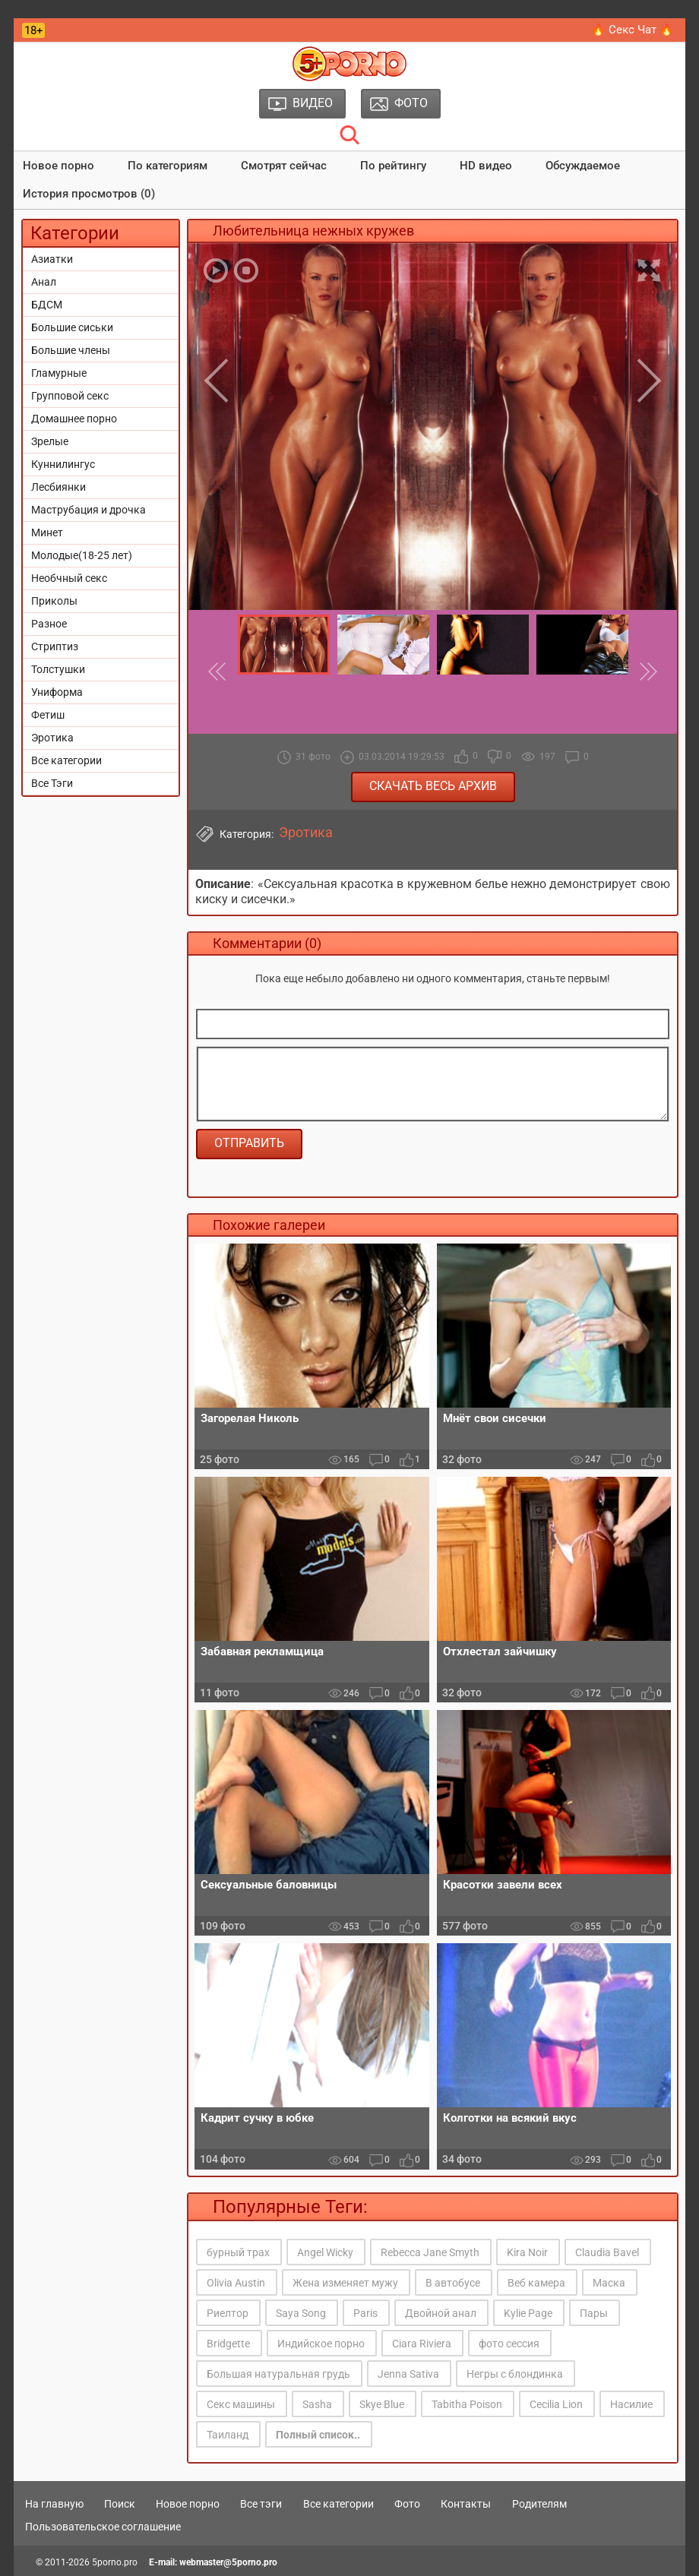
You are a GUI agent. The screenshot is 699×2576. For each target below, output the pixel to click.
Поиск (119, 2504)
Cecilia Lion (556, 2404)
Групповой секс (70, 396)
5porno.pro (115, 2562)
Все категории (66, 760)
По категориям (167, 165)
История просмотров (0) (89, 194)
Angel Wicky (325, 2252)
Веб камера (536, 2283)
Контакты (466, 2504)
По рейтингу (393, 165)
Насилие (631, 2404)
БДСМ (46, 305)
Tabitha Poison (467, 2404)
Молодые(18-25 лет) (81, 555)
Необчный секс (69, 578)
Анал (43, 282)
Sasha (317, 2404)
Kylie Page (528, 2313)
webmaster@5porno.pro (228, 2562)
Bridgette (228, 2343)
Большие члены (70, 350)
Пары (594, 2313)
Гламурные (59, 373)
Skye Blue (381, 2404)
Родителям (539, 2504)
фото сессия (509, 2343)
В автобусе (452, 2283)
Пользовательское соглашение (103, 2527)
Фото (407, 2504)
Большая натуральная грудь (278, 2374)
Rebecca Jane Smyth (430, 2252)
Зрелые (49, 441)
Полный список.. (318, 2435)
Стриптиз (54, 646)
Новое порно (58, 165)
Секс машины (241, 2404)
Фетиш (48, 715)
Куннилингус (63, 464)
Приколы (54, 601)
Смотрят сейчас (284, 165)
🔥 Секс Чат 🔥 (632, 29)
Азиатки (52, 259)
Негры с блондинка (515, 2374)
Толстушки (58, 669)
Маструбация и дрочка (88, 510)
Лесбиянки (58, 487)
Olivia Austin (236, 2283)
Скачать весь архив (433, 786)
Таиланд (227, 2435)
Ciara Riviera (421, 2343)
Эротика (52, 738)
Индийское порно (321, 2343)
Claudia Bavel (607, 2252)
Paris (365, 2313)
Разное (49, 624)
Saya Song (301, 2313)
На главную (54, 2504)
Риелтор (227, 2313)
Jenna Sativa (408, 2374)
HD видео (486, 165)
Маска (609, 2283)
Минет (47, 532)
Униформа (57, 692)
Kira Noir (527, 2252)
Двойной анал (440, 2313)
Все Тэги (52, 783)
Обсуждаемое (583, 165)
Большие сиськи (72, 327)
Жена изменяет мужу (345, 2283)
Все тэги (261, 2504)
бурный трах (238, 2252)
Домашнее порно (74, 418)
